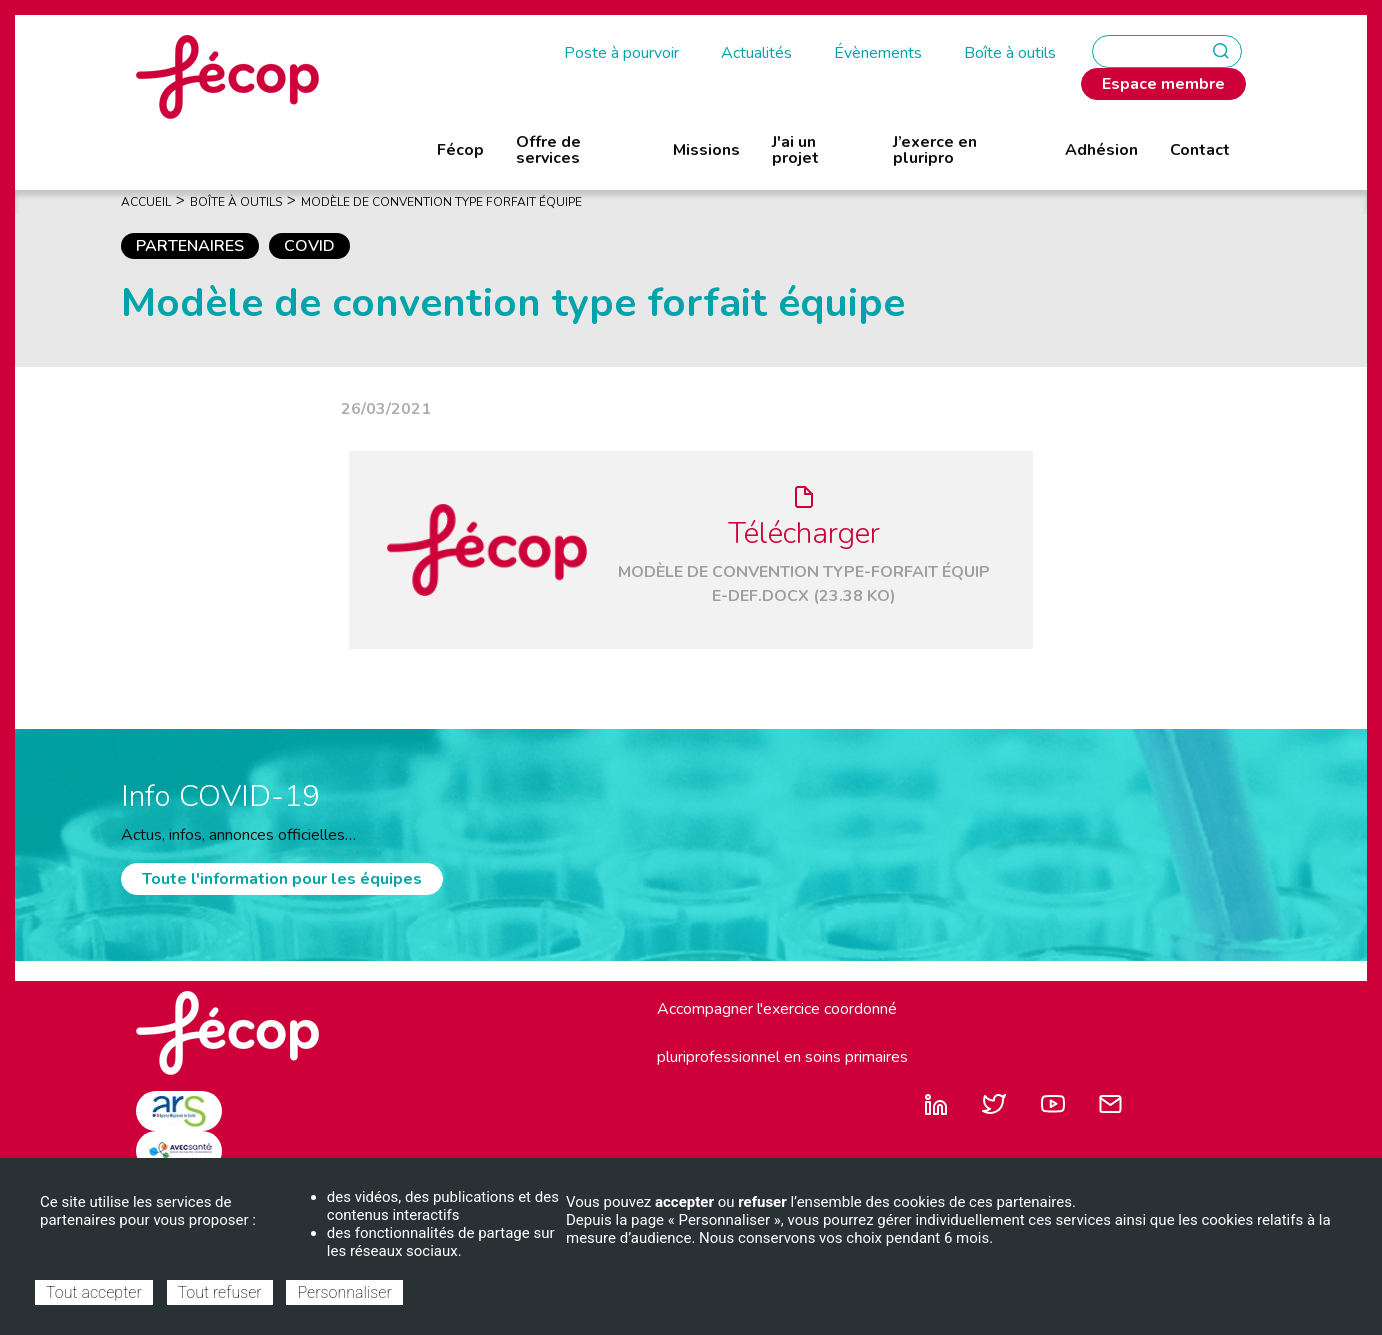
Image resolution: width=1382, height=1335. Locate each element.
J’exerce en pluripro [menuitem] (935, 150)
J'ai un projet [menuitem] (795, 150)
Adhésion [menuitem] (1101, 150)
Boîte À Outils (236, 202)
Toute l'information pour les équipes (282, 879)
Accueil (146, 202)
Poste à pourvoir (621, 53)
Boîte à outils (1010, 53)
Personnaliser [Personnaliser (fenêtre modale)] (344, 1292)
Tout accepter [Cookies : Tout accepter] (94, 1292)
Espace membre (1163, 84)
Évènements (878, 53)
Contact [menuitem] (1200, 150)
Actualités (756, 53)
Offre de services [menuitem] (548, 150)
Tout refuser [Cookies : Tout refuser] (220, 1292)
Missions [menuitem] (706, 150)
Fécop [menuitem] (460, 150)
